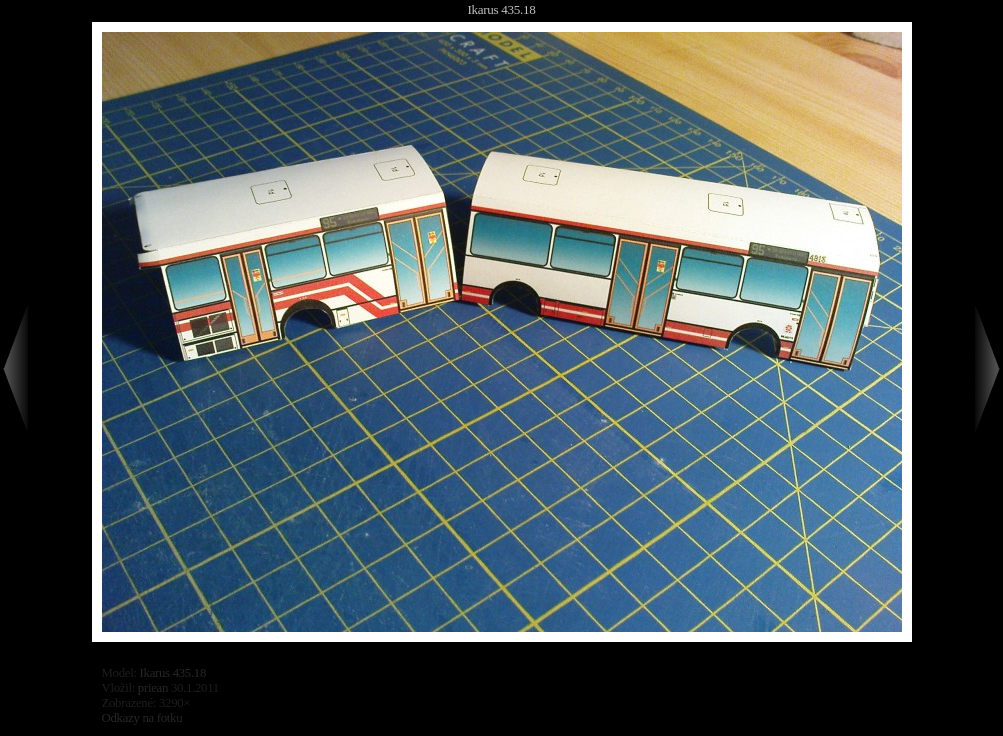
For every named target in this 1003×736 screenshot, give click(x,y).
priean (153, 688)
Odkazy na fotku (142, 718)
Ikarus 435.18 (501, 9)
